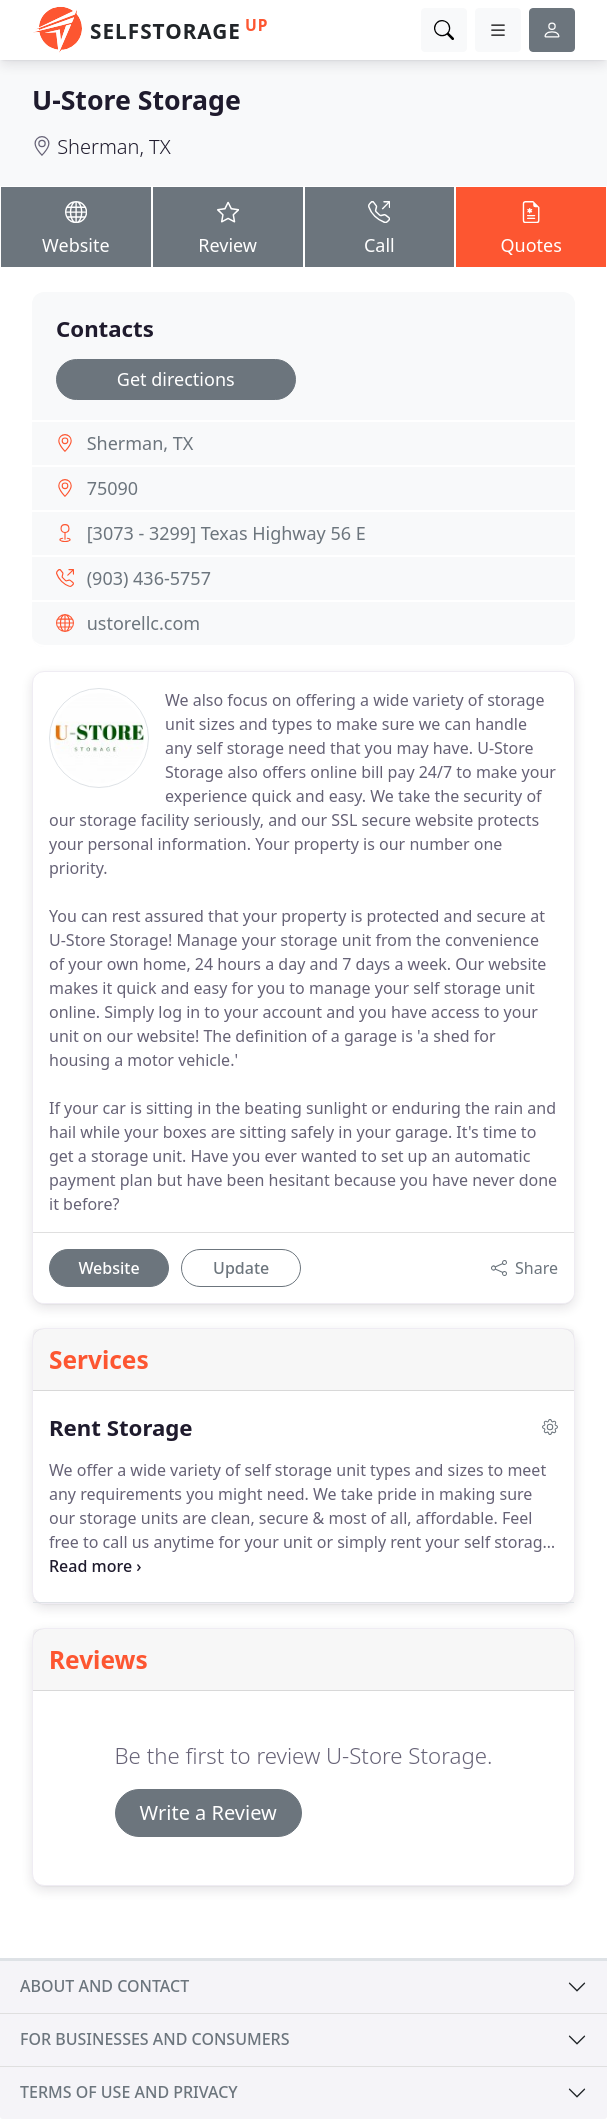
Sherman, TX (113, 146)
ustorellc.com (143, 623)
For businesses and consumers (154, 2039)
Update (241, 1268)
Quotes (531, 226)
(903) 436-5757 (149, 578)
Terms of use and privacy (129, 2092)
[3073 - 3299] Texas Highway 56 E (226, 533)
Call (380, 226)
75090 (112, 488)
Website (76, 226)
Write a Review (208, 1812)
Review (228, 226)
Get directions (176, 379)
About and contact (104, 1986)
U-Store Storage (136, 100)
